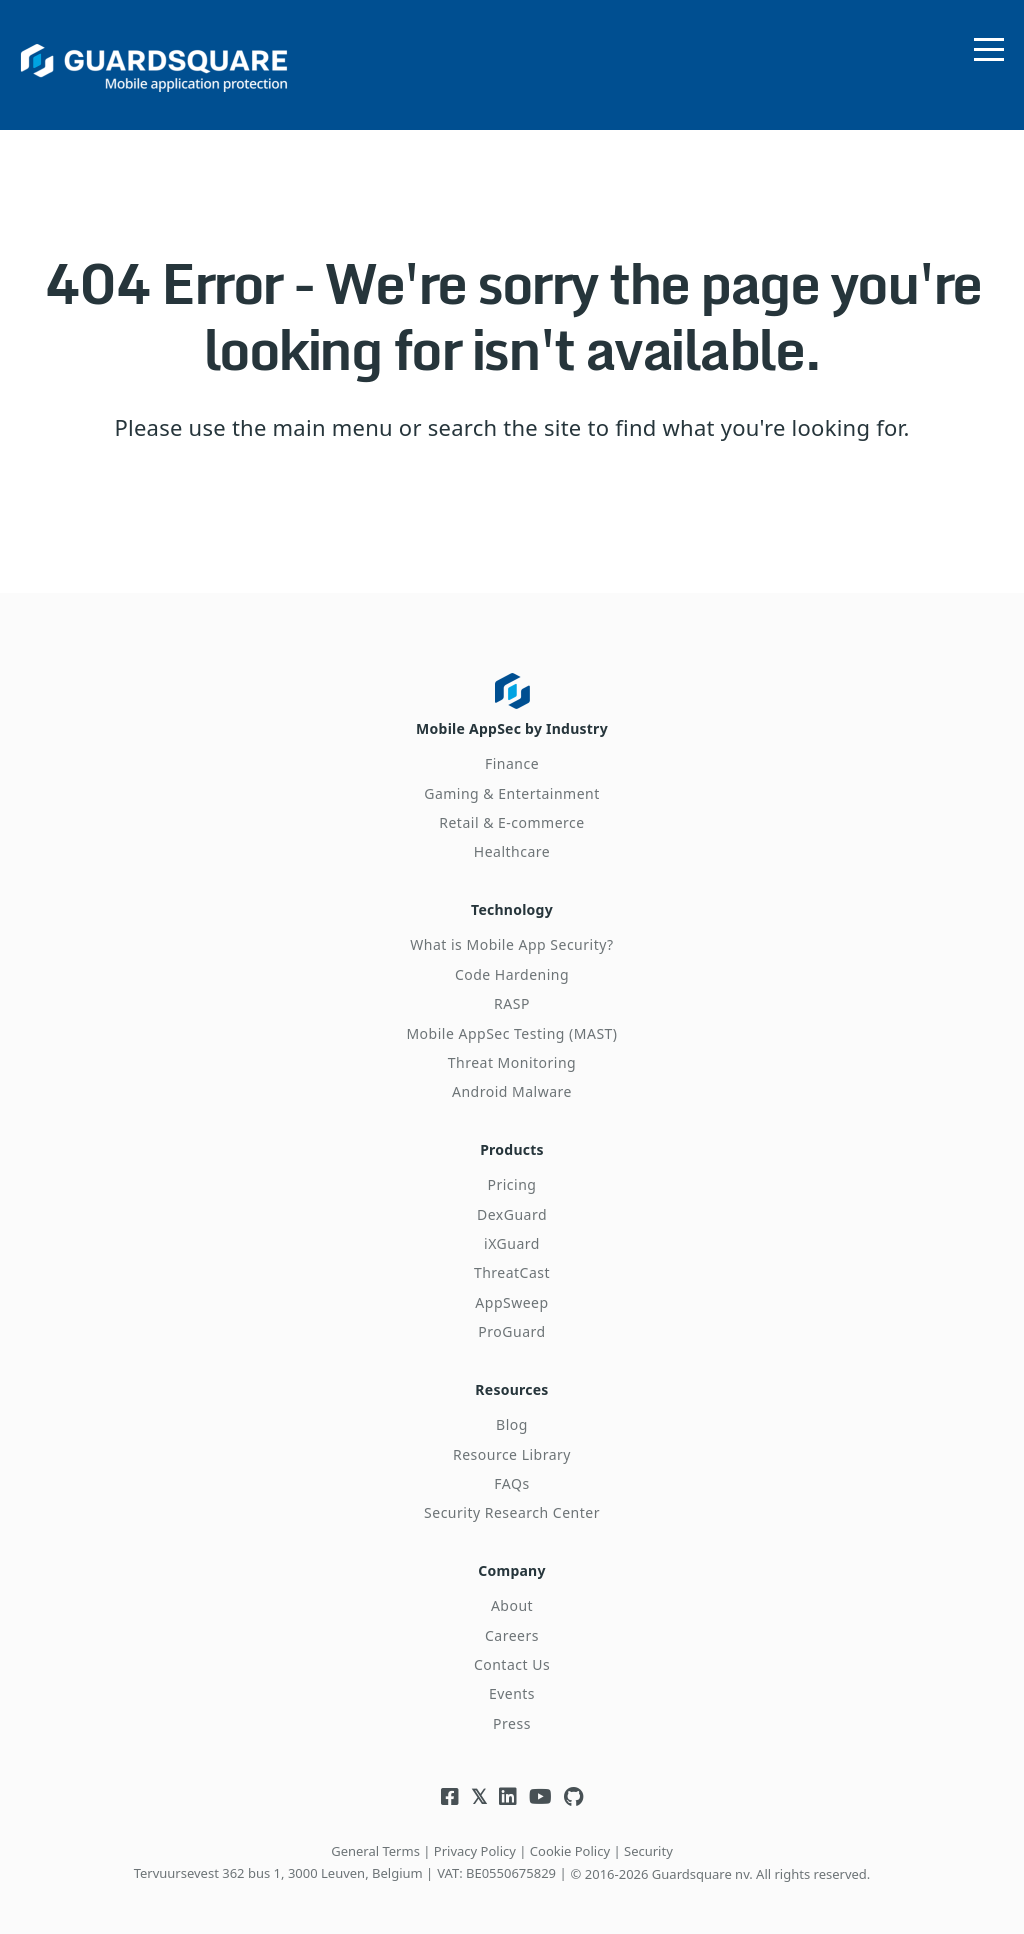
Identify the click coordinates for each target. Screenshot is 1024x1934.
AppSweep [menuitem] (511, 1295)
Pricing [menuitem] (512, 1177)
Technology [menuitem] (512, 905)
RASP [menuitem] (512, 999)
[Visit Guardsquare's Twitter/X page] (479, 1785)
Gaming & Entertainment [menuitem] (512, 790)
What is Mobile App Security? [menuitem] (511, 940)
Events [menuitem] (512, 1682)
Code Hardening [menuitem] (512, 969)
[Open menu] (989, 45)
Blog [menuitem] (512, 1415)
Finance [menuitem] (512, 761)
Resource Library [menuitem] (512, 1444)
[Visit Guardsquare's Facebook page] (450, 1785)
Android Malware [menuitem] (512, 1087)
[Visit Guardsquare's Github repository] (573, 1785)
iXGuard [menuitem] (512, 1236)
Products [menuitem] (512, 1142)
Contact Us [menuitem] (512, 1652)
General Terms (375, 1839)
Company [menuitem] (511, 1558)
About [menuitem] (512, 1594)
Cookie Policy (570, 1839)
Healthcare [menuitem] (512, 849)
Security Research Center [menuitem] (512, 1503)
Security (648, 1839)
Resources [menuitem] (511, 1380)
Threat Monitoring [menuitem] (512, 1057)
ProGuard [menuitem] (511, 1324)
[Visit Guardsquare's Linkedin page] (508, 1785)
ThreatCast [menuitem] (512, 1265)
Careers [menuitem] (512, 1623)
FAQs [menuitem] (511, 1474)
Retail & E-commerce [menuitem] (511, 820)
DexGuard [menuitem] (512, 1207)
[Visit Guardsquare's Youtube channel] (540, 1785)
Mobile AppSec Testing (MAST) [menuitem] (511, 1028)
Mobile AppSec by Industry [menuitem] (512, 726)
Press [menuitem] (512, 1711)
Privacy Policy (475, 1839)
